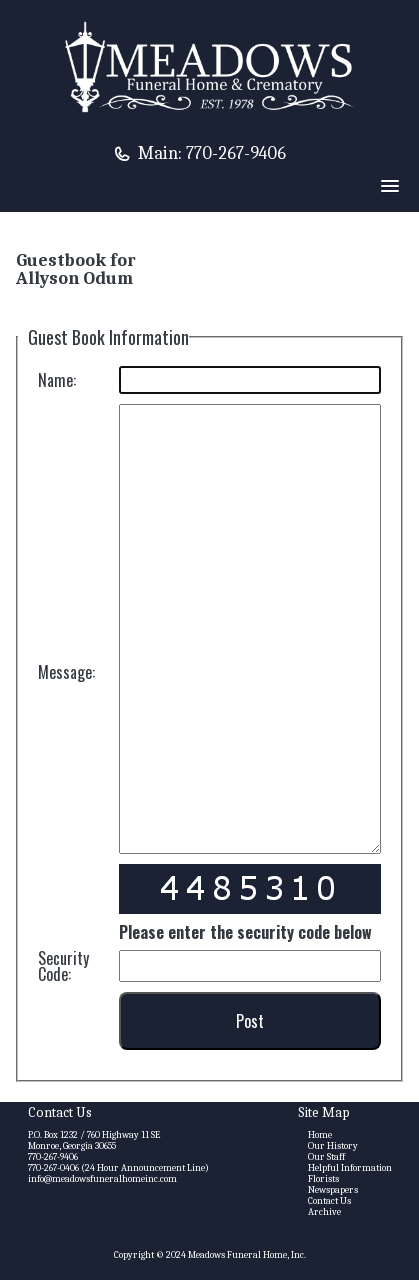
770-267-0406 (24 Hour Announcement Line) (118, 1168)
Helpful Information (350, 1168)
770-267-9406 (236, 153)
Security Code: (63, 966)
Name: (57, 380)
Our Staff (326, 1157)
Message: (66, 672)
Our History (333, 1146)
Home (320, 1135)
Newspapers (333, 1190)
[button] (390, 187)
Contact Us (329, 1201)
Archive (324, 1212)
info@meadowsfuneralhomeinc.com (102, 1179)
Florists (323, 1179)
